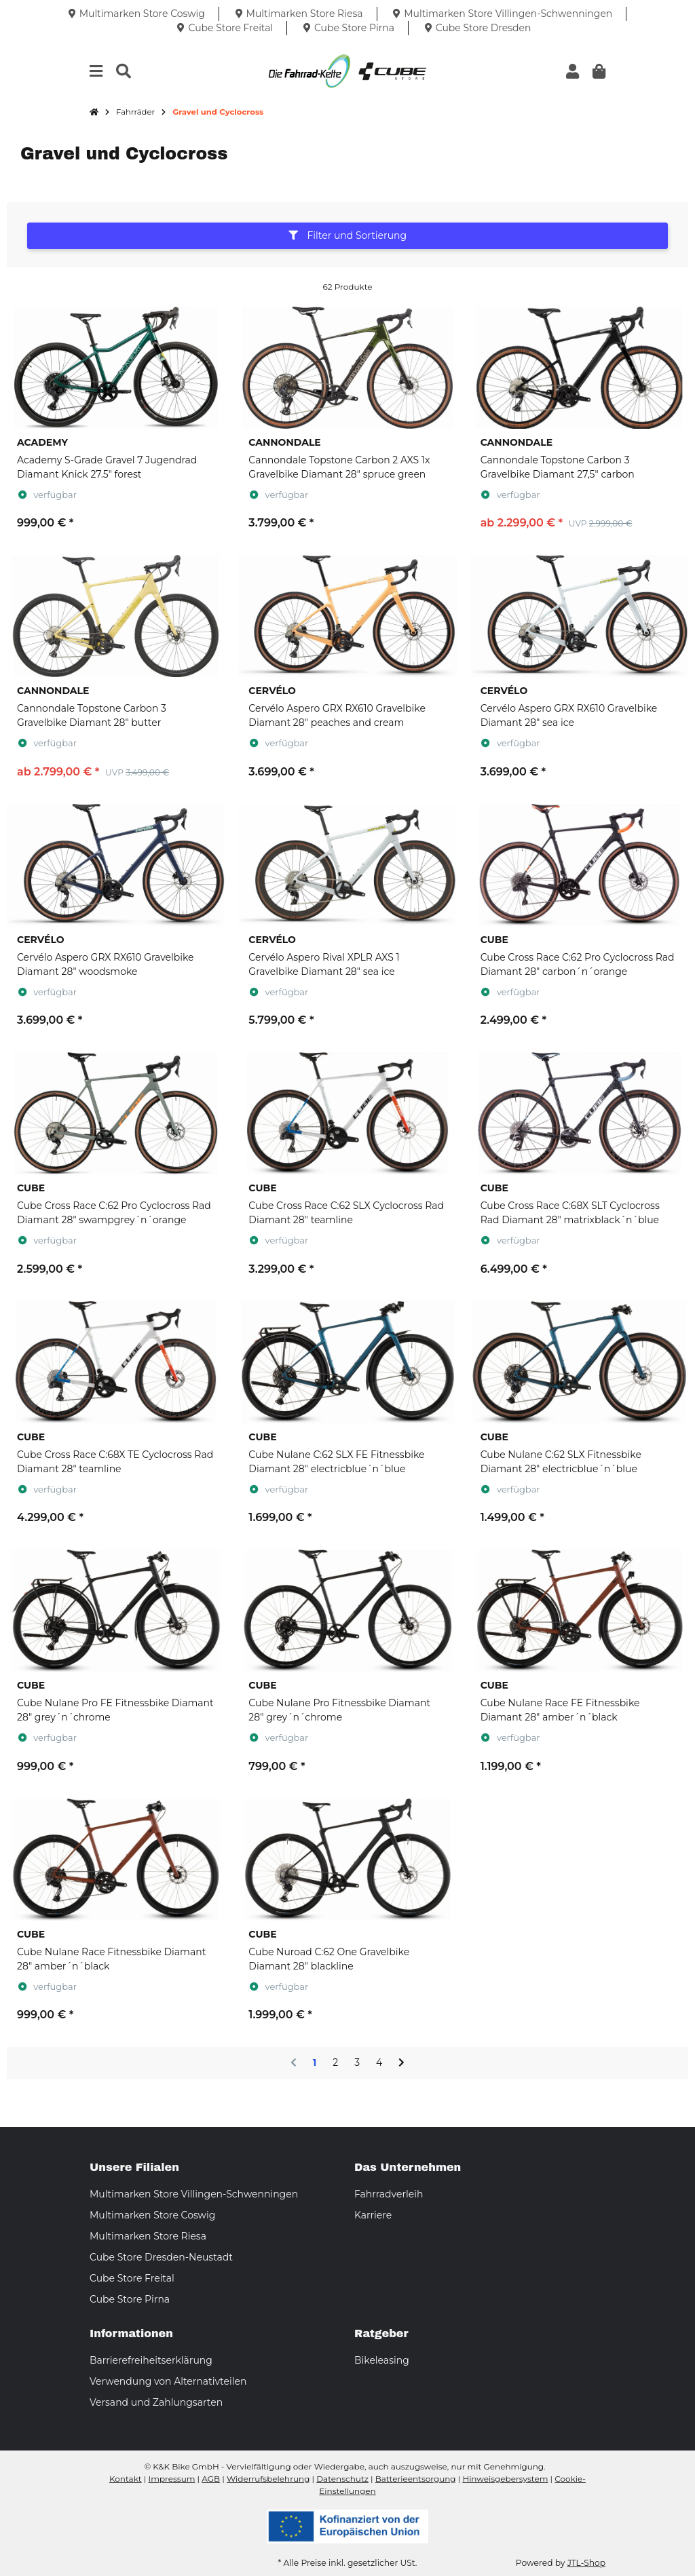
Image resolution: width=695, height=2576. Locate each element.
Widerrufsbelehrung (268, 2479)
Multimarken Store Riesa (148, 2236)
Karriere (373, 2215)
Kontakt (125, 2479)
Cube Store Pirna (130, 2299)
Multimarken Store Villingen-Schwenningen (194, 2194)
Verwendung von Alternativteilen (168, 2381)
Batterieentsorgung (415, 2479)
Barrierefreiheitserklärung (151, 2360)
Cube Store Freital (132, 2278)
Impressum (172, 2479)
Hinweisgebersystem (505, 2479)
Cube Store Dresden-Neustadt (161, 2257)
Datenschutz (342, 2479)
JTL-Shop (586, 2563)
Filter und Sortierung (347, 235)
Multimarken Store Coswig (152, 2215)
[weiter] (401, 2063)
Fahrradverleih (388, 2194)
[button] (572, 71)
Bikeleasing (381, 2360)
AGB (211, 2479)
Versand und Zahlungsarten (156, 2402)
